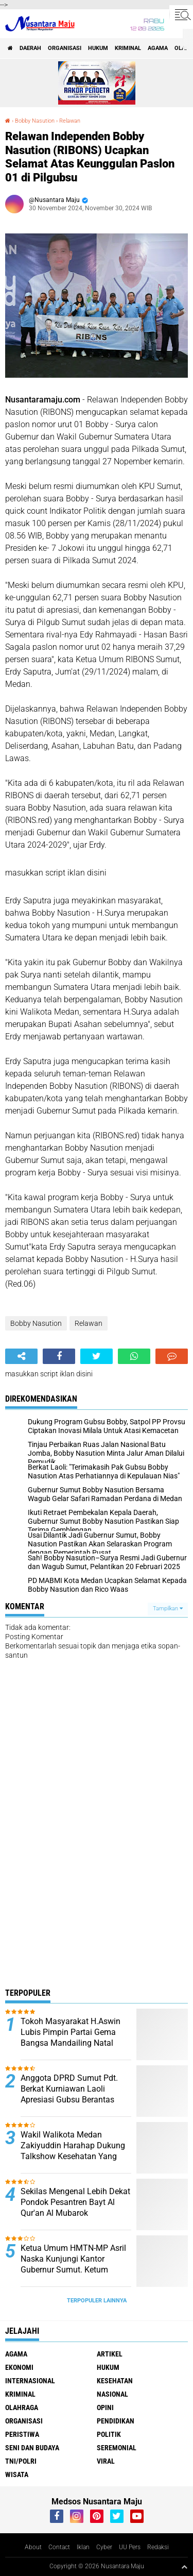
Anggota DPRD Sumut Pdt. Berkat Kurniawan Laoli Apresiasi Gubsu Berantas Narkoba (69, 2094)
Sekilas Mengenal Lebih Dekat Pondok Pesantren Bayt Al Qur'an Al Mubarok (75, 2202)
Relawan (69, 120)
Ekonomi (19, 2367)
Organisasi (64, 48)
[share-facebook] (59, 1356)
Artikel (109, 2354)
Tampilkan (168, 1608)
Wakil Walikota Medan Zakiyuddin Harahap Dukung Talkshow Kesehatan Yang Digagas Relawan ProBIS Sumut (73, 2156)
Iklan (83, 2547)
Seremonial (116, 2448)
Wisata (16, 2474)
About (33, 2547)
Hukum (98, 48)
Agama (158, 48)
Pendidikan (115, 2421)
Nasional (112, 2394)
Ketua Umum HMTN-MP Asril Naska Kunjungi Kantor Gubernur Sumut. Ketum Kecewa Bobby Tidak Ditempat (73, 2269)
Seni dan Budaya (32, 2448)
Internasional (30, 2381)
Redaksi (158, 2547)
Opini (105, 2407)
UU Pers (130, 2547)
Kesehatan (115, 2381)
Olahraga (21, 2407)
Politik (109, 2434)
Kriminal (128, 48)
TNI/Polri (21, 2461)
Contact (59, 2547)
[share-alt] (21, 1356)
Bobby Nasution (35, 120)
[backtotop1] (184, 2566)
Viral (106, 2461)
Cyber (104, 2547)
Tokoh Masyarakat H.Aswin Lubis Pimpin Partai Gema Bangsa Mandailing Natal (70, 2032)
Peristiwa (22, 2434)
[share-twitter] (96, 1356)
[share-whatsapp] (134, 1356)
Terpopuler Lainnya (97, 2300)
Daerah (30, 48)
